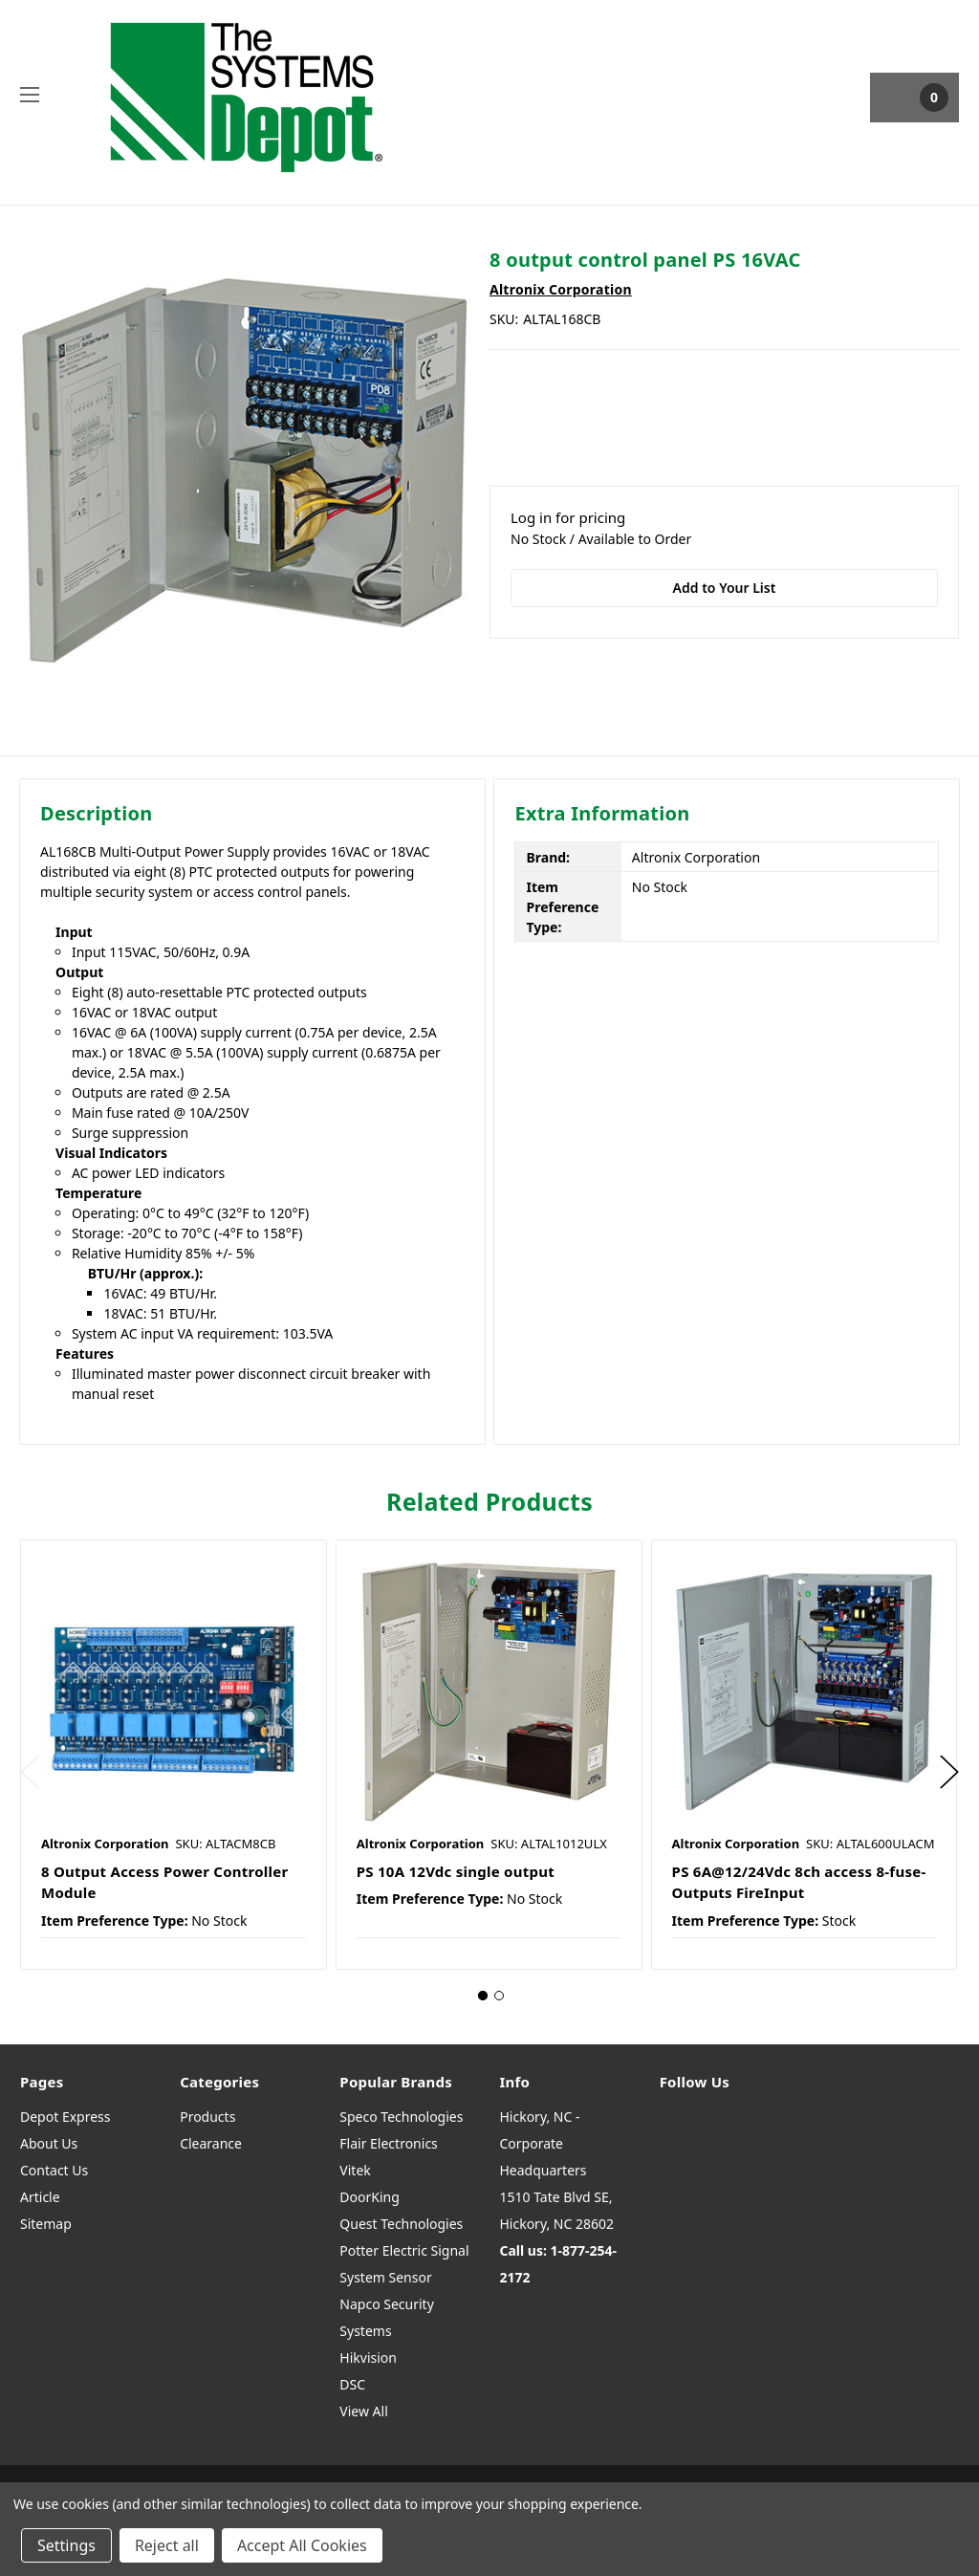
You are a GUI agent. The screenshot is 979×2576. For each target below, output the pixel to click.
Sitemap (46, 2224)
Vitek (354, 2170)
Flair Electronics (388, 2143)
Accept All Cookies (302, 2545)
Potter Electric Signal (403, 2250)
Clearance (211, 2143)
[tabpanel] (173, 1754)
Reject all (167, 2545)
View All (363, 2411)
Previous (30, 1772)
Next (949, 1772)
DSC (352, 2384)
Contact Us (54, 2170)
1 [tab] (483, 1995)
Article (40, 2197)
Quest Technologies (401, 2224)
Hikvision (368, 2357)
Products (207, 2116)
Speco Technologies (401, 2116)
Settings (66, 2545)
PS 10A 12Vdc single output (456, 1871)
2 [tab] (499, 1995)
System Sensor (385, 2277)
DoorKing (369, 2197)
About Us (48, 2143)
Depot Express (65, 2116)
